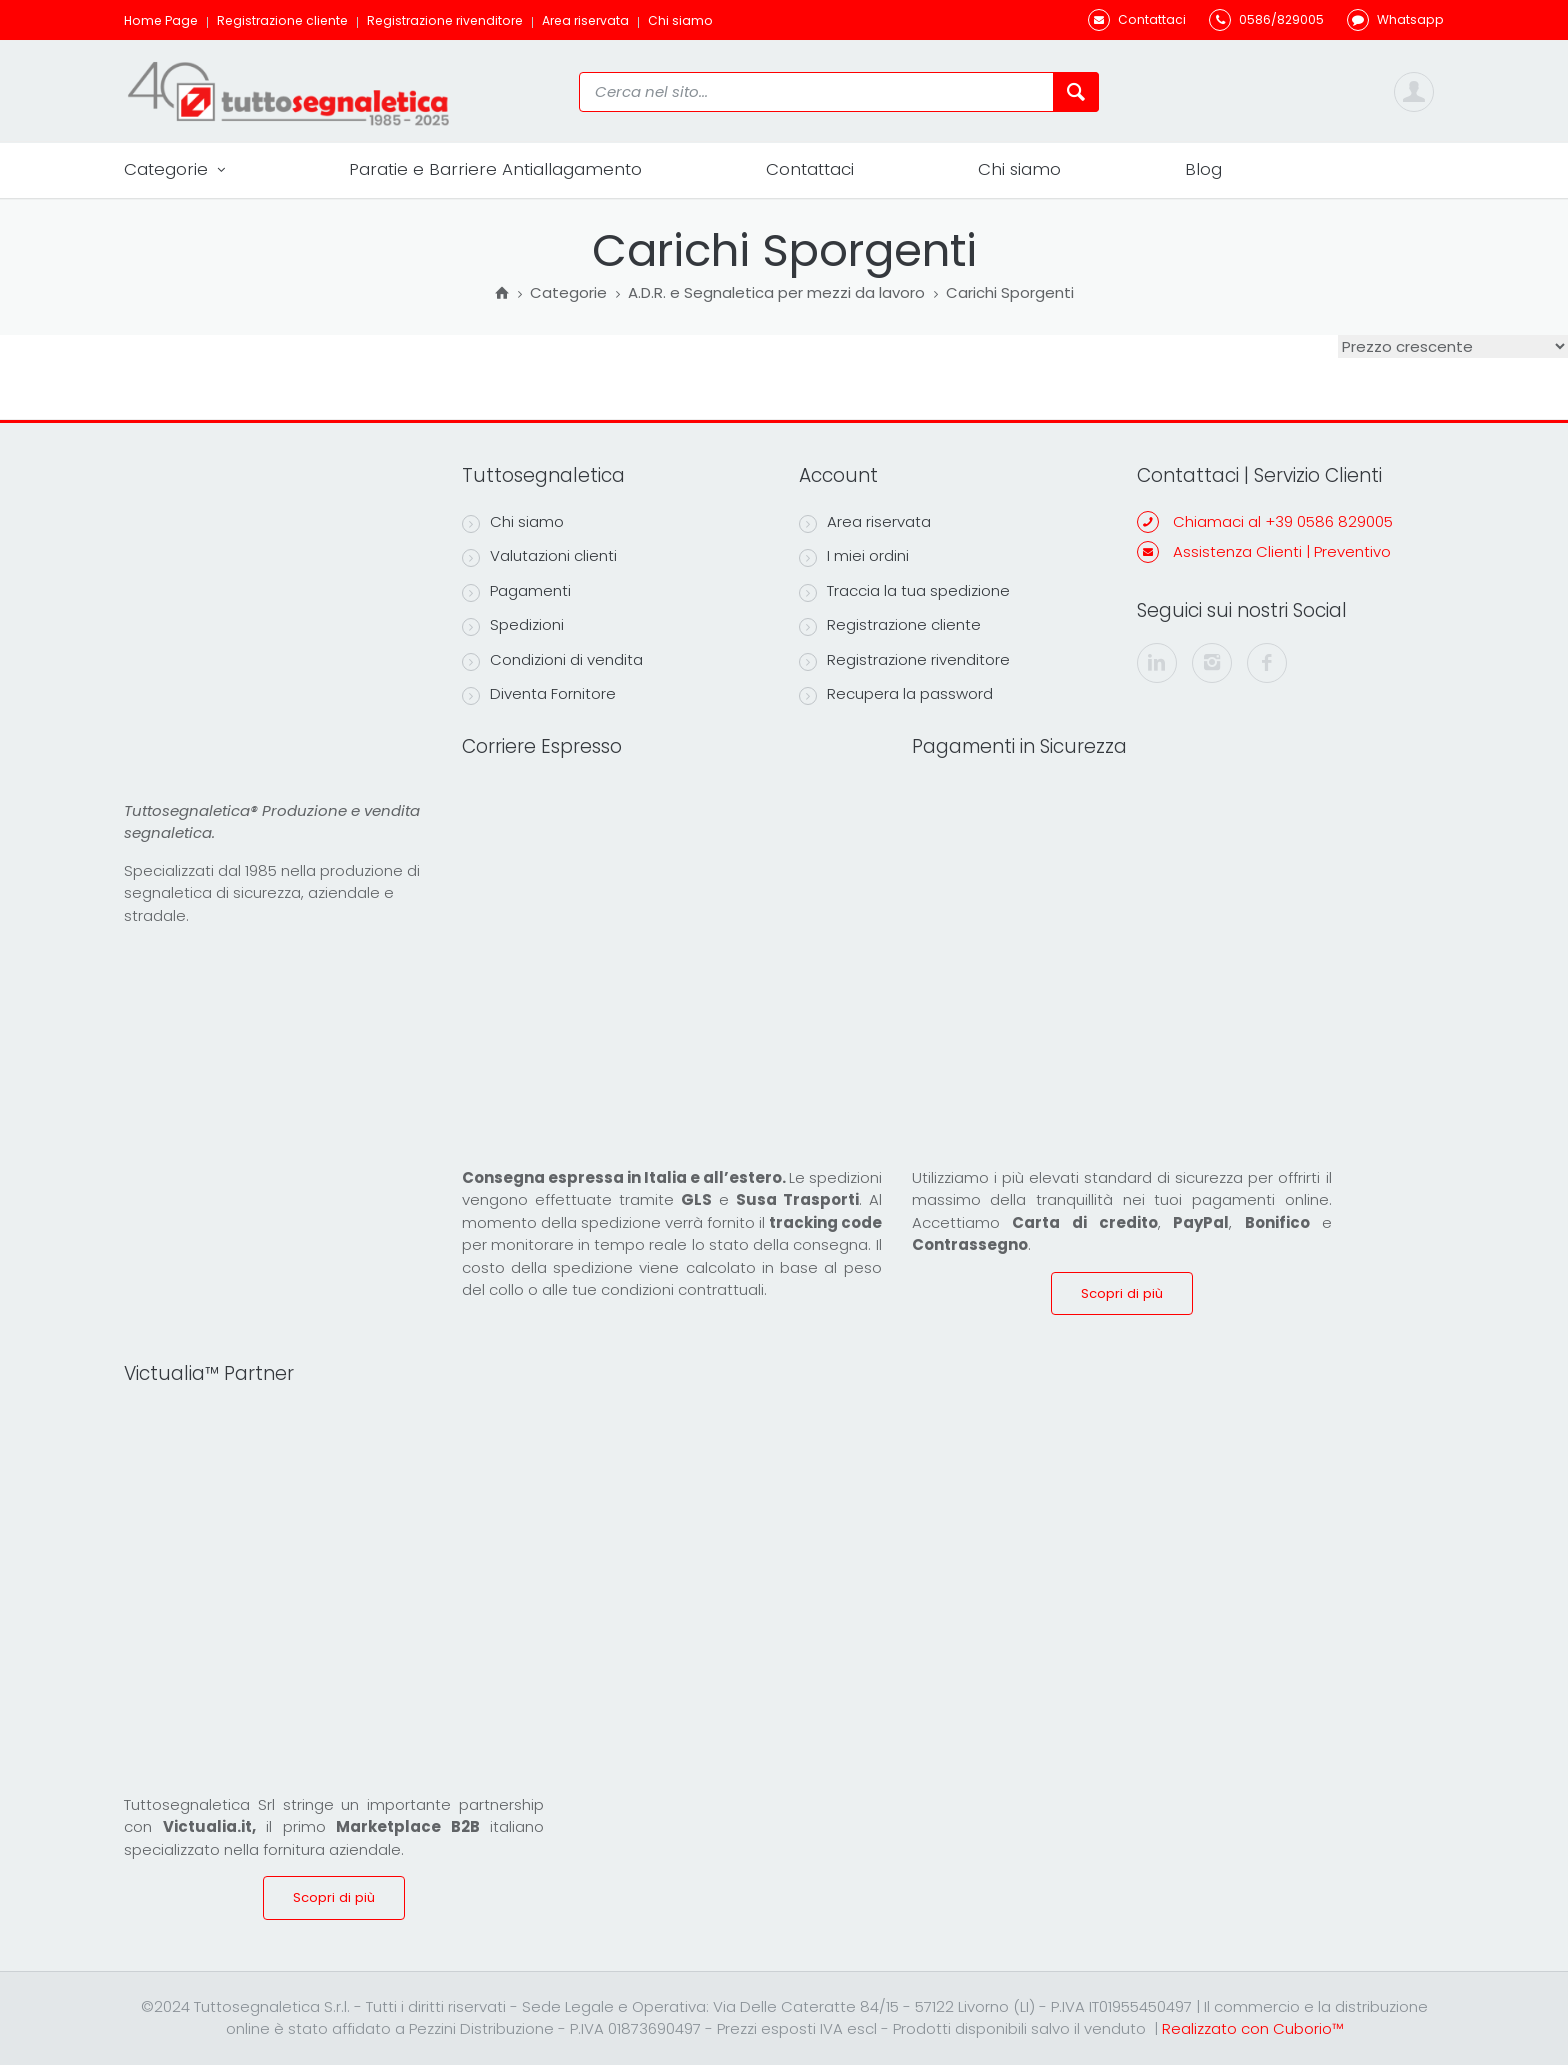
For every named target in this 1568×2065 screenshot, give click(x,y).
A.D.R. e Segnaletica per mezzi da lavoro (776, 294)
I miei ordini (854, 556)
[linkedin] (1157, 663)
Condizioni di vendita (552, 660)
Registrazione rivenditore (445, 20)
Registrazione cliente (282, 20)
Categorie (174, 169)
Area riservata (585, 20)
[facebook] (1267, 663)
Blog (1203, 169)
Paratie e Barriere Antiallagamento (495, 169)
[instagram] (1212, 663)
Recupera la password (896, 694)
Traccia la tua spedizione (904, 591)
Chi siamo (680, 20)
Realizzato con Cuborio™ (1252, 2028)
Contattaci (810, 169)
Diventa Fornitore (539, 694)
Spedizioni (513, 625)
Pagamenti (516, 591)
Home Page (161, 20)
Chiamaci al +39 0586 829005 (1283, 521)
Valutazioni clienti (539, 556)
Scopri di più (1122, 1293)
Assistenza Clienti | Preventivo (1282, 551)
